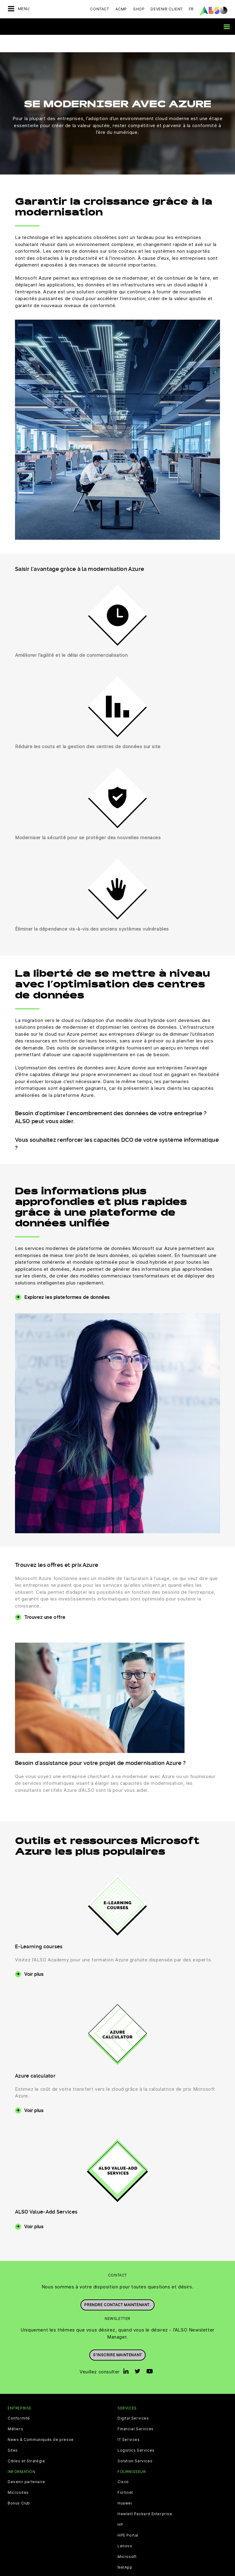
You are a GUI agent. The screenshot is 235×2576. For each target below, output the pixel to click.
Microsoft (127, 2539)
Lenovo (125, 2528)
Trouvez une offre (44, 1600)
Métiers (15, 2411)
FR (191, 9)
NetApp (125, 2550)
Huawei (125, 2486)
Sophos (125, 2561)
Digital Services (133, 2401)
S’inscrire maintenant (117, 2337)
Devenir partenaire (26, 2464)
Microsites (18, 2475)
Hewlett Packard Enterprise (145, 2496)
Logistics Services (136, 2433)
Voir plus (33, 1957)
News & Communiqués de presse (41, 2422)
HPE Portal (128, 2518)
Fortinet (125, 2475)
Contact (99, 9)
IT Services (129, 2422)
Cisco (123, 2464)
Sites (13, 2433)
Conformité (19, 2401)
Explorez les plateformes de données (67, 1280)
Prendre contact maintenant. (117, 2287)
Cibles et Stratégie (26, 2444)
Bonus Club (19, 2486)
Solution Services (135, 2444)
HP (120, 2507)
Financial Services (136, 2411)
